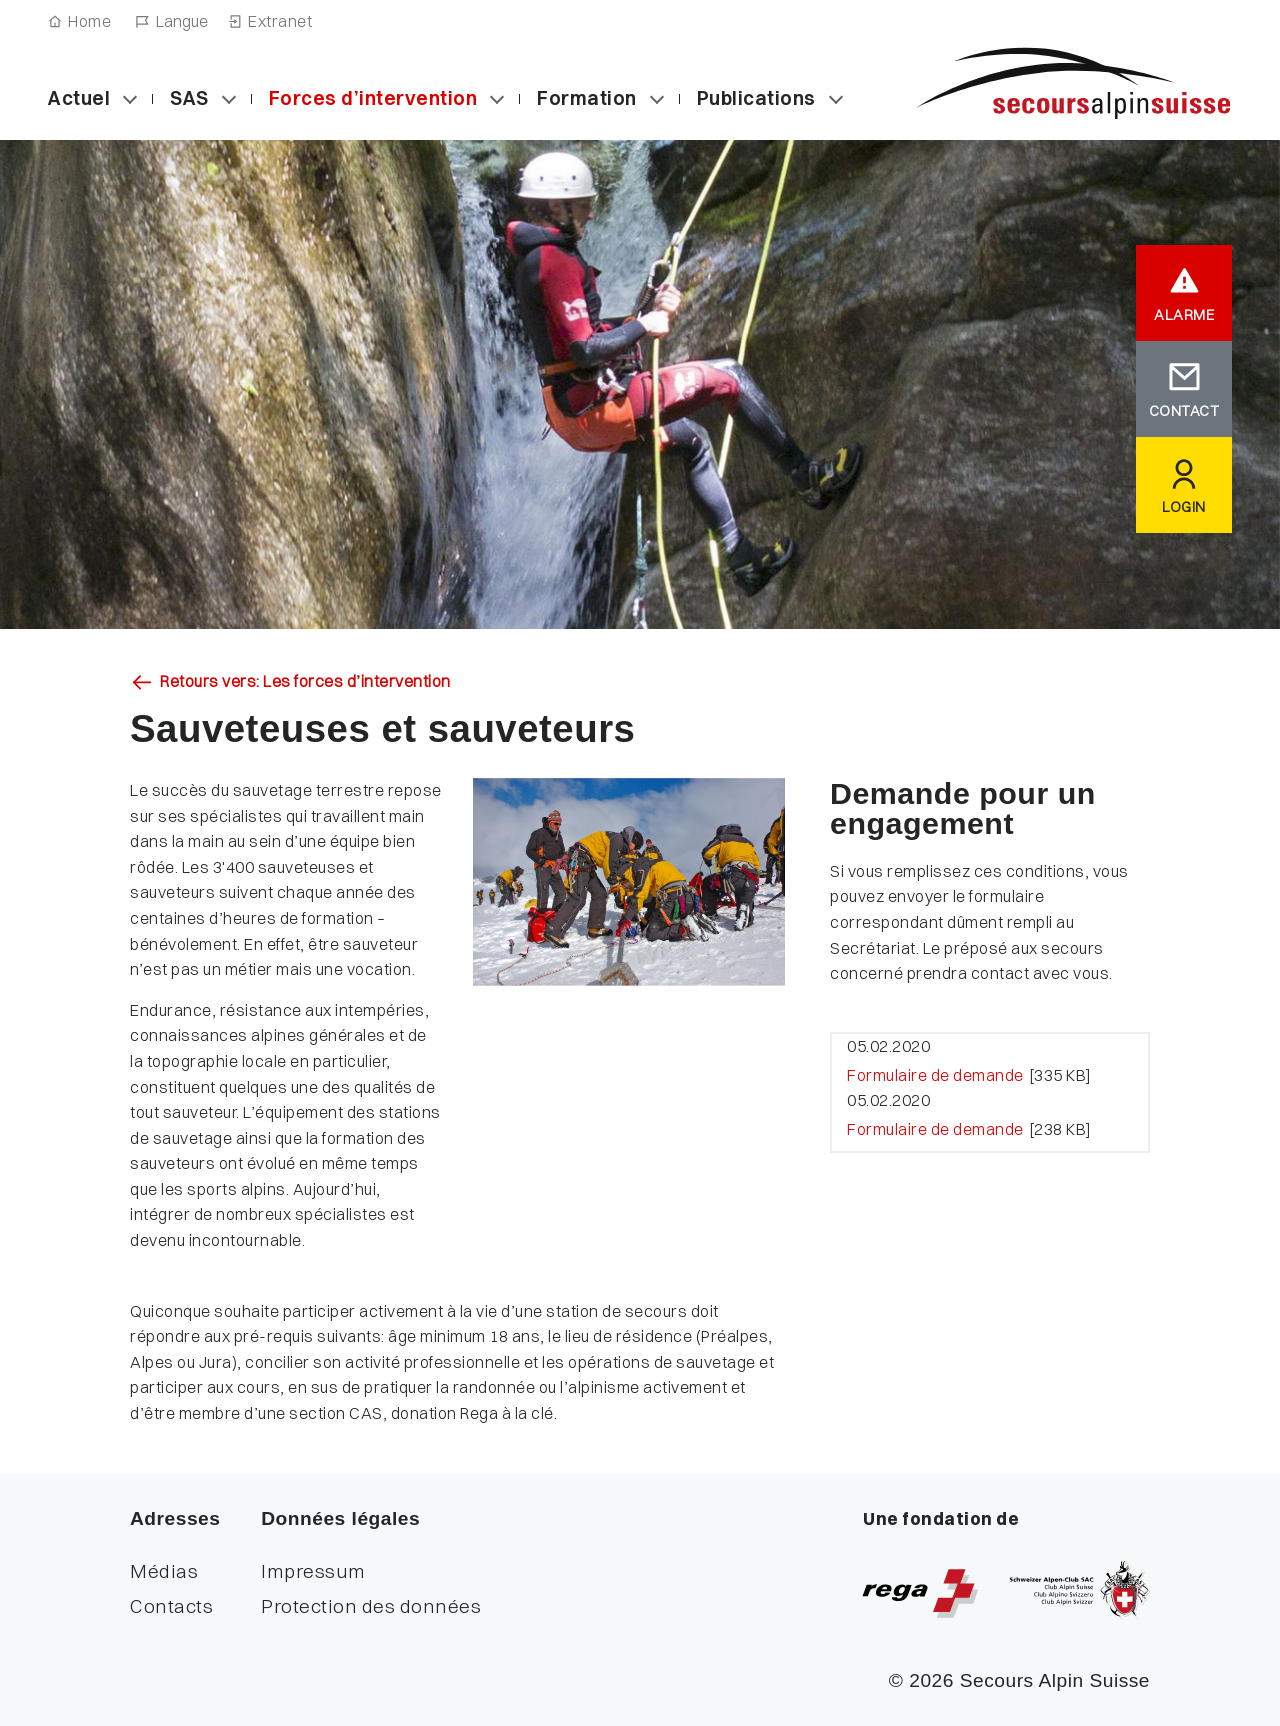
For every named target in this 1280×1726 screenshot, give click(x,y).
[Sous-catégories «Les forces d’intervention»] (497, 99)
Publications (756, 98)
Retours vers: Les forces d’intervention (305, 682)
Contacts (171, 1606)
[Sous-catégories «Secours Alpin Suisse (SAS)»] (229, 99)
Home (89, 21)
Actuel (79, 98)
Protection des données (371, 1606)
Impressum (313, 1571)
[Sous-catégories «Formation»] (657, 99)
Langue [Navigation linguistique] (182, 21)
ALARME (1184, 315)
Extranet (280, 21)
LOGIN (1184, 507)
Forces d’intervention (373, 98)
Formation (587, 98)
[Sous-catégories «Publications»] (836, 99)
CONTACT (1184, 411)
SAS (189, 98)
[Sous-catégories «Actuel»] (130, 99)
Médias (164, 1571)
